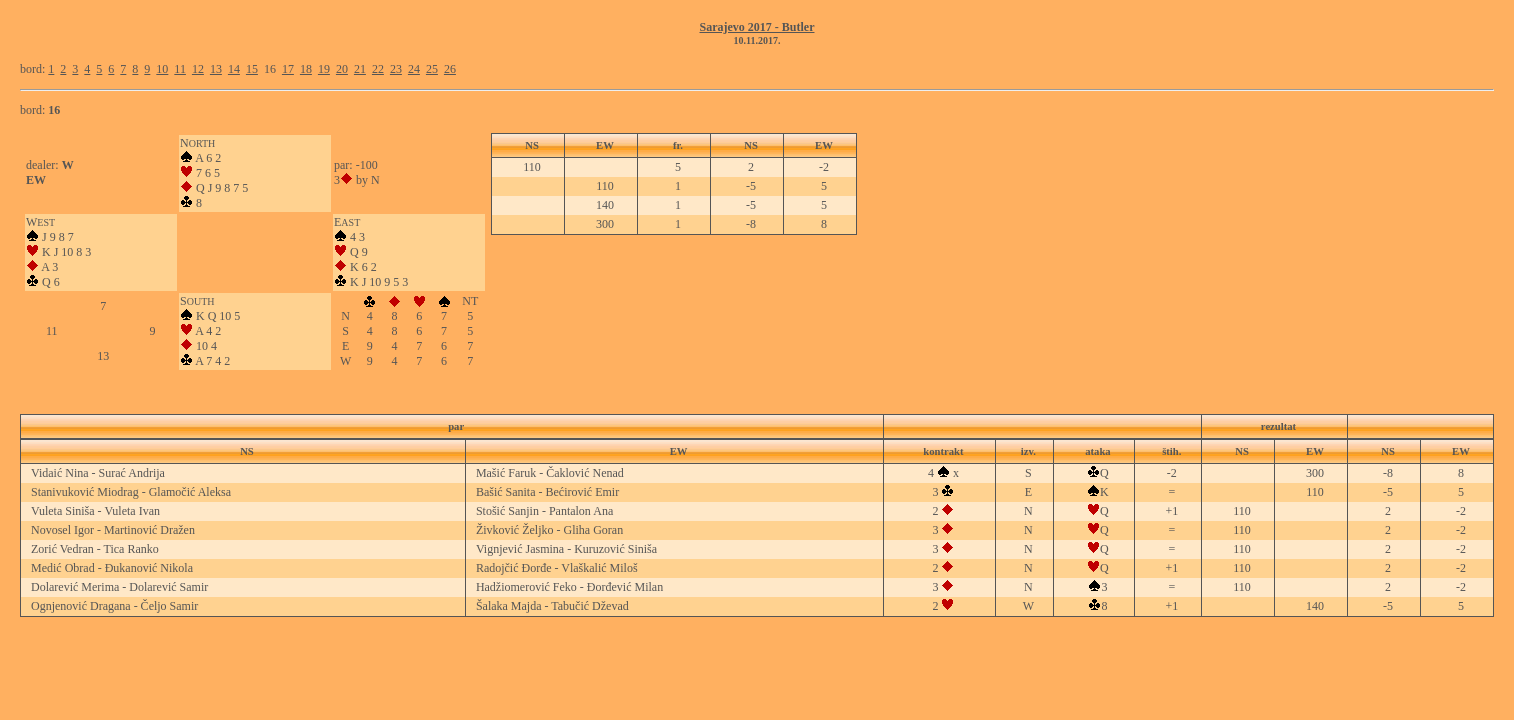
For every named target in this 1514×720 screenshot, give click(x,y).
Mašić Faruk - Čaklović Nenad (550, 473)
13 (216, 69)
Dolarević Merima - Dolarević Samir (119, 587)
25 (432, 69)
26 (450, 69)
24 (414, 69)
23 (396, 69)
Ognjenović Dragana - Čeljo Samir (114, 606)
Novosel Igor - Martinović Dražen (113, 530)
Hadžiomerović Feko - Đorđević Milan (569, 587)
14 (234, 69)
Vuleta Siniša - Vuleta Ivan (95, 511)
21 (360, 69)
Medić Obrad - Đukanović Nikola (112, 568)
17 (288, 69)
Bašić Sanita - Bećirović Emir (547, 492)
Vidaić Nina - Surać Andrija (98, 473)
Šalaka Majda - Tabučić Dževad (552, 606)
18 (306, 69)
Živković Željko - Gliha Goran (549, 530)
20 (342, 69)
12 (198, 69)
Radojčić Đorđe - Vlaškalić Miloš (557, 568)
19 (324, 69)
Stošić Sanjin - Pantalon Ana (544, 511)
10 (162, 69)
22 (378, 69)
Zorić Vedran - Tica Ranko (95, 549)
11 (180, 69)
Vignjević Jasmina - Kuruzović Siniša (566, 549)
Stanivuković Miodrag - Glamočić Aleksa (131, 492)
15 (252, 69)
